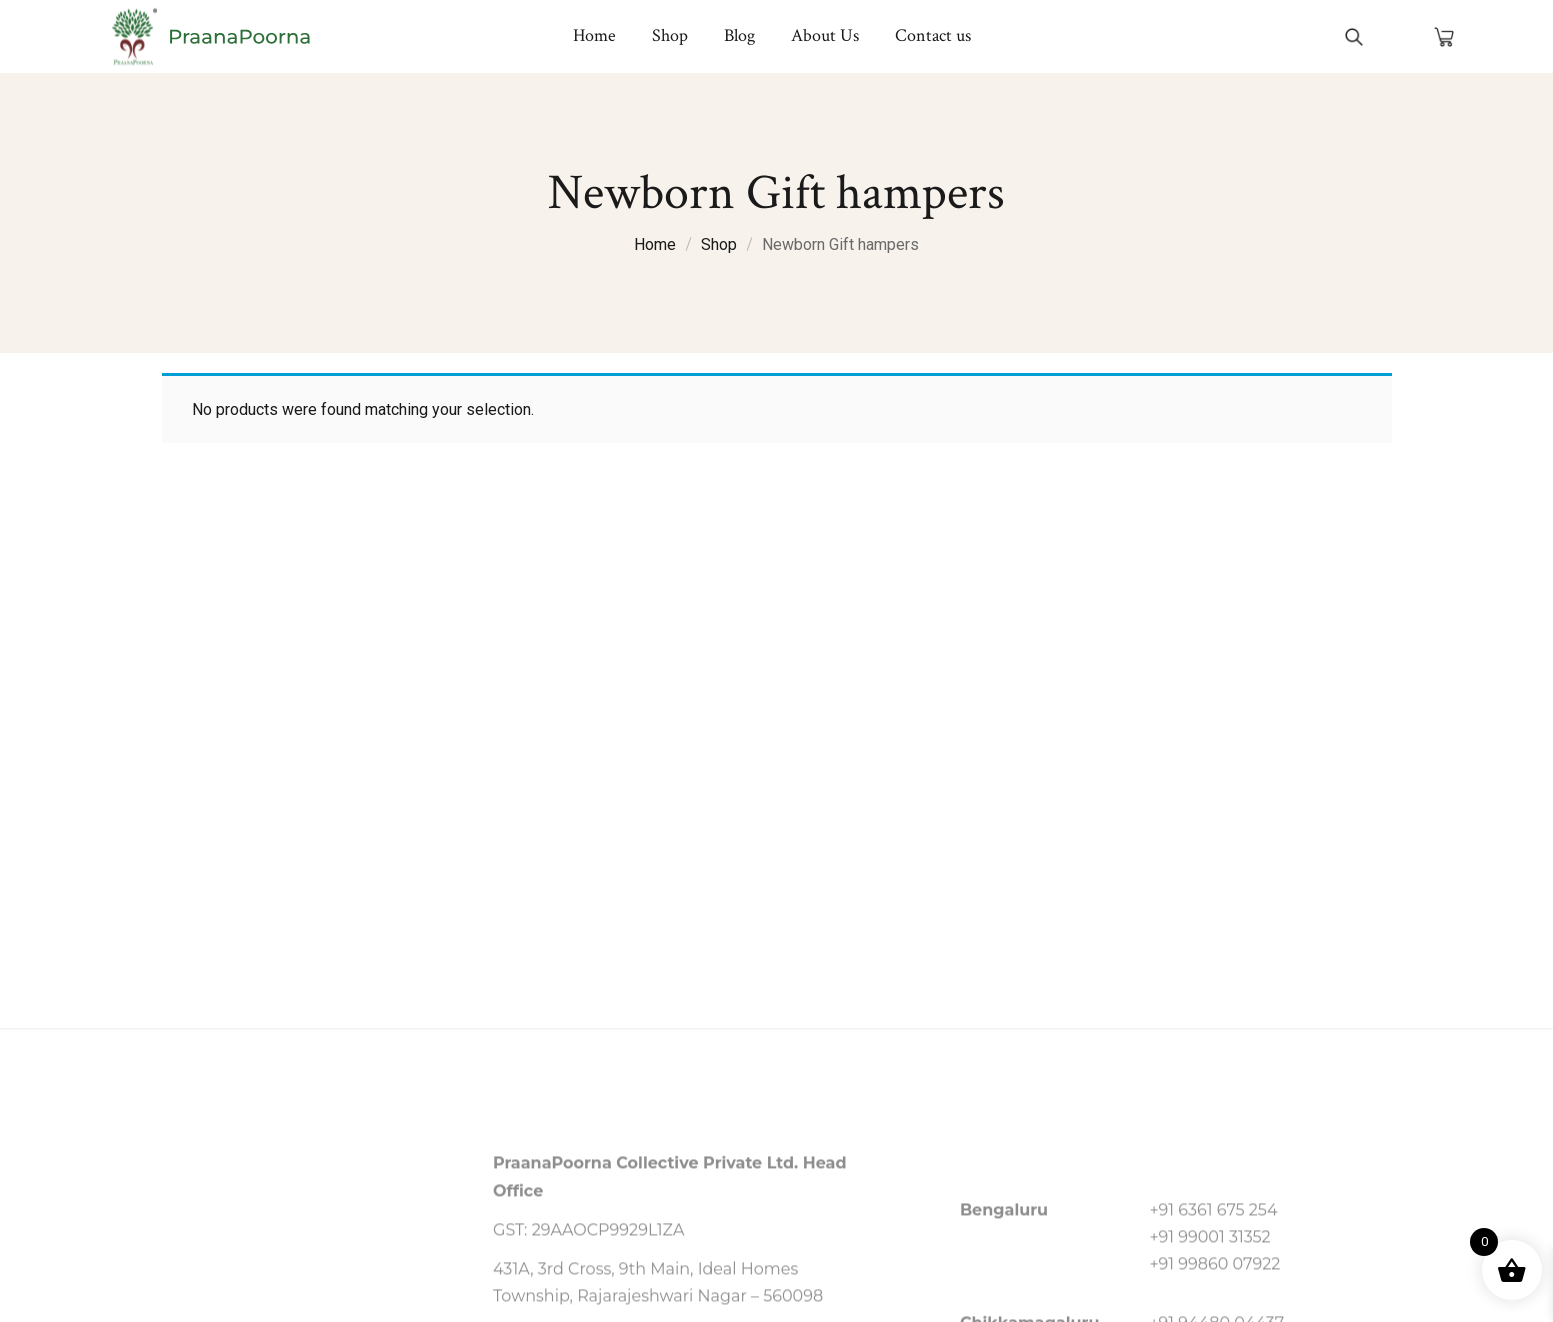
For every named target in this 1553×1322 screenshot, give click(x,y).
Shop (719, 244)
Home (655, 244)
